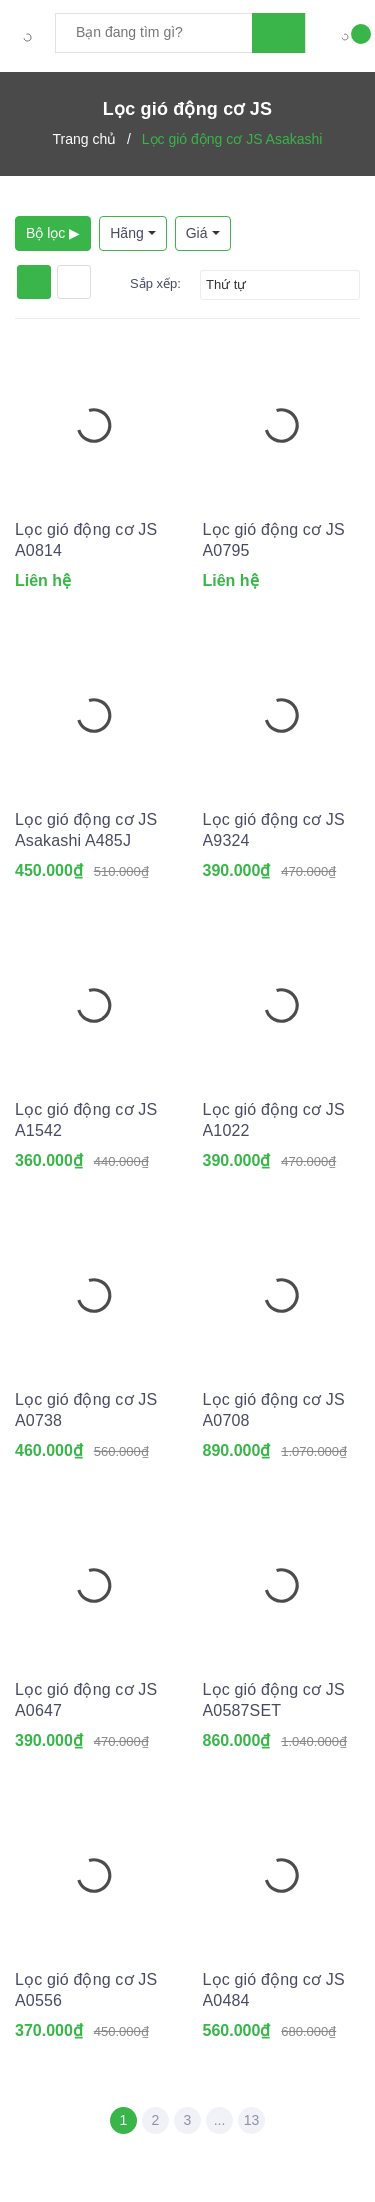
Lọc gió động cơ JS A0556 (86, 1990)
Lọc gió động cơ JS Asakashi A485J (86, 830)
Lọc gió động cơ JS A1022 (274, 1120)
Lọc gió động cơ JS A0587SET (274, 1700)
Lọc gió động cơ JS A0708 (274, 1410)
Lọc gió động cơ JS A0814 (86, 540)
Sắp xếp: (155, 283)
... (220, 2120)
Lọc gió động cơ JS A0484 (274, 1990)
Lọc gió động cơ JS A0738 (86, 1410)
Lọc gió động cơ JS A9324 (274, 830)
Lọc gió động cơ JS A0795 (274, 540)
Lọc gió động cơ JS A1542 (86, 1120)
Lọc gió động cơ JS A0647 (86, 1700)
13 (252, 2120)
